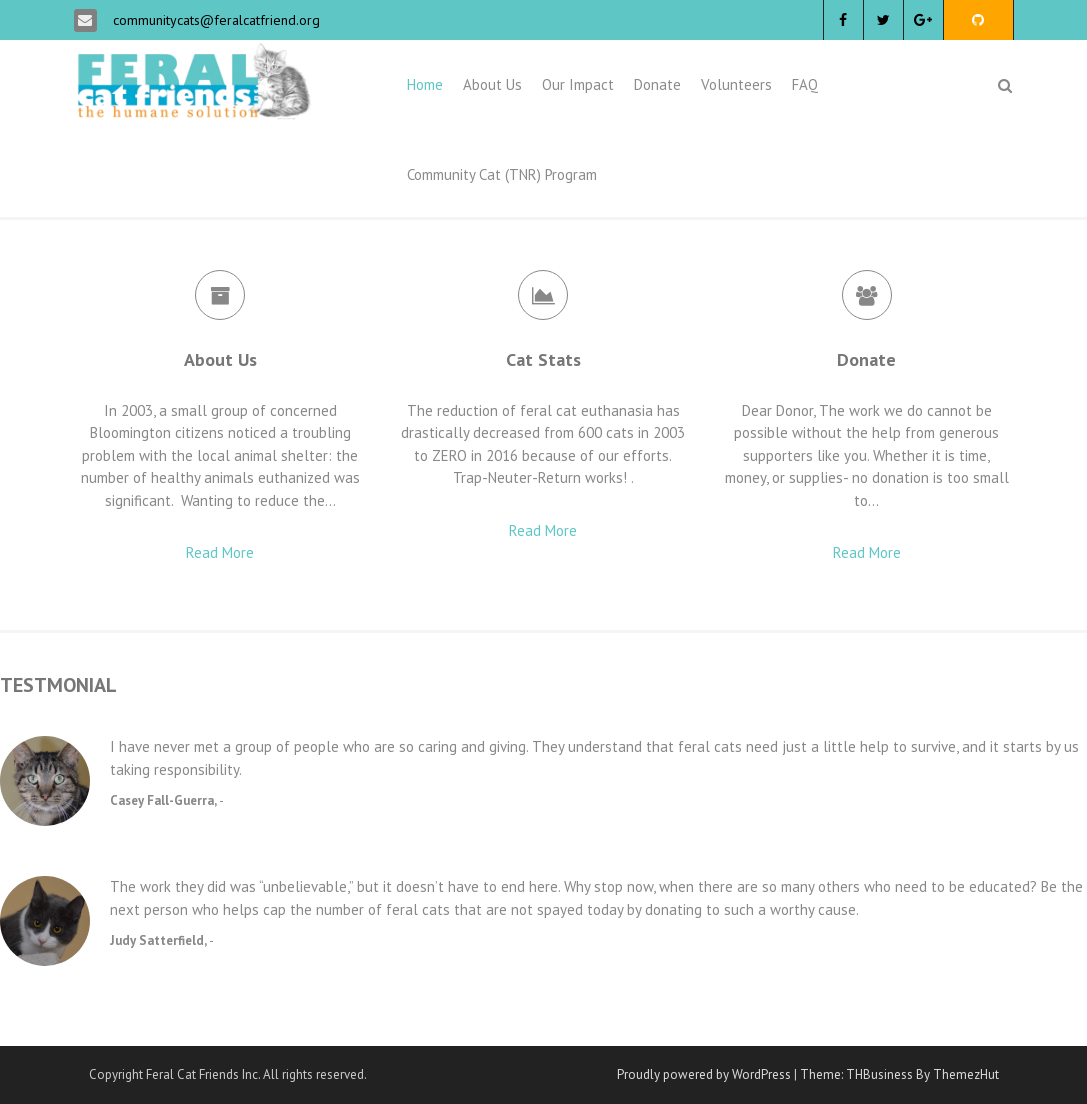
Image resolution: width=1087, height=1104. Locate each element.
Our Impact (578, 84)
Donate (657, 84)
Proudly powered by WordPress (704, 1074)
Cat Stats (543, 359)
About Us (492, 84)
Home (425, 84)
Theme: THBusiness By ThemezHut (899, 1074)
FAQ (805, 84)
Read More (220, 552)
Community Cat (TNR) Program (502, 174)
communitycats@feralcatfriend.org (214, 20)
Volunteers (736, 84)
